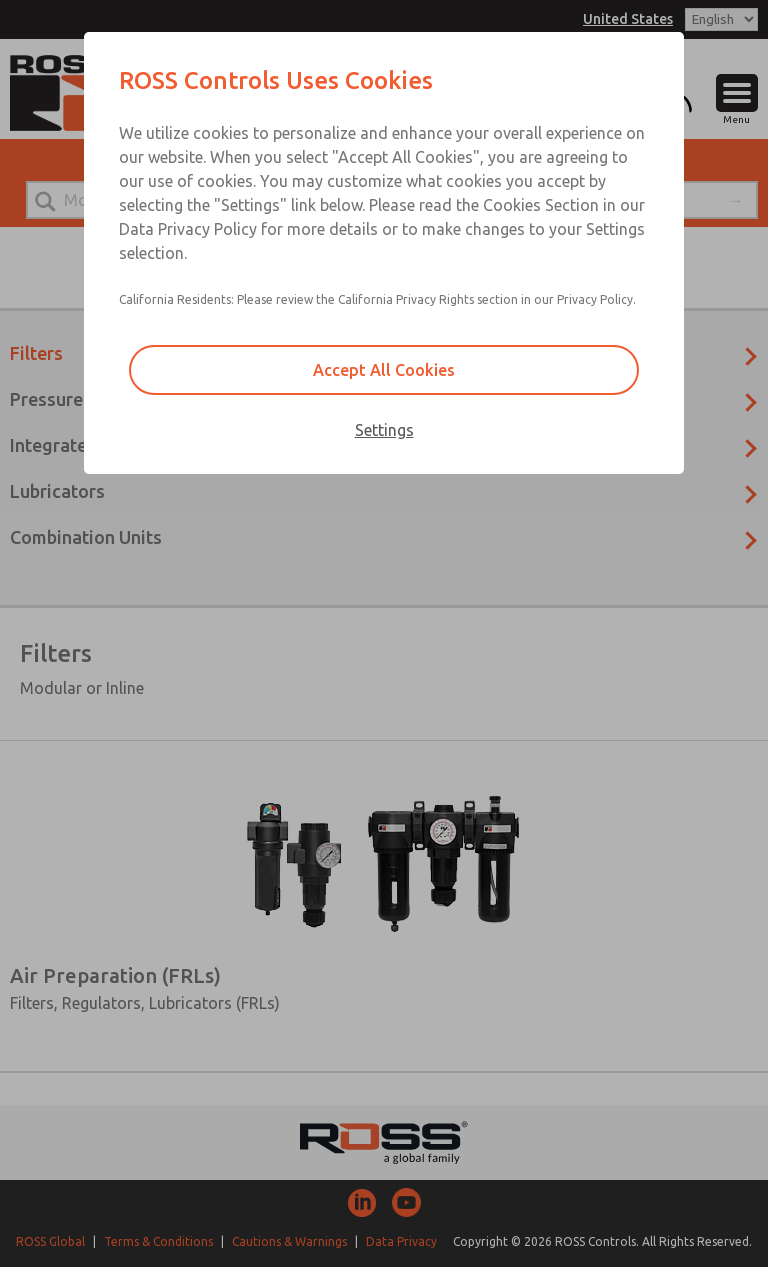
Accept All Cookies (384, 370)
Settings (384, 430)
